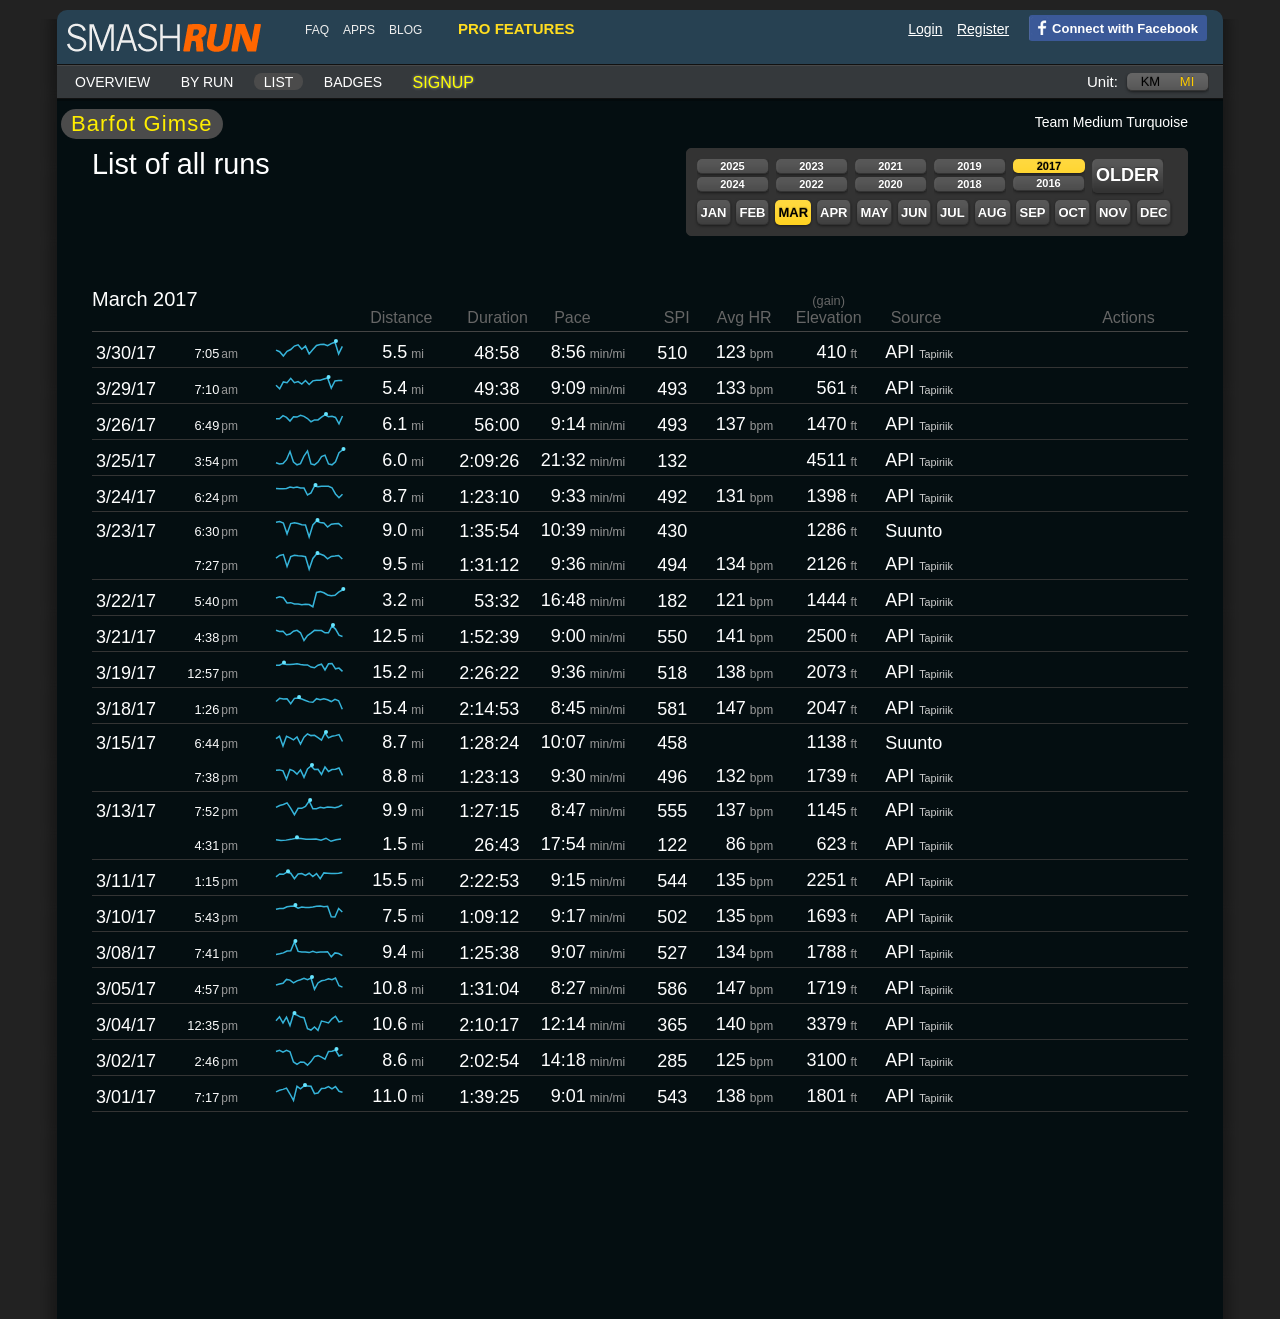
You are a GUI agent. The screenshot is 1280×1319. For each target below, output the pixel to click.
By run (207, 82)
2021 (890, 166)
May (874, 212)
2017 (1049, 166)
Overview (112, 82)
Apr (833, 212)
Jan (713, 212)
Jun (914, 212)
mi (1187, 81)
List (279, 82)
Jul (952, 212)
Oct (1071, 212)
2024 (732, 184)
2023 (811, 166)
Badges (353, 82)
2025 (732, 166)
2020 (890, 184)
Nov (1113, 212)
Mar (793, 212)
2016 (1048, 183)
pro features (516, 28)
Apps (359, 30)
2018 (969, 184)
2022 (811, 184)
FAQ (317, 30)
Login (925, 29)
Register (983, 29)
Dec (1153, 212)
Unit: (1102, 81)
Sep (1032, 212)
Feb (752, 212)
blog (405, 30)
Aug (992, 212)
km (1151, 81)
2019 (969, 166)
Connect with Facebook (1113, 27)
